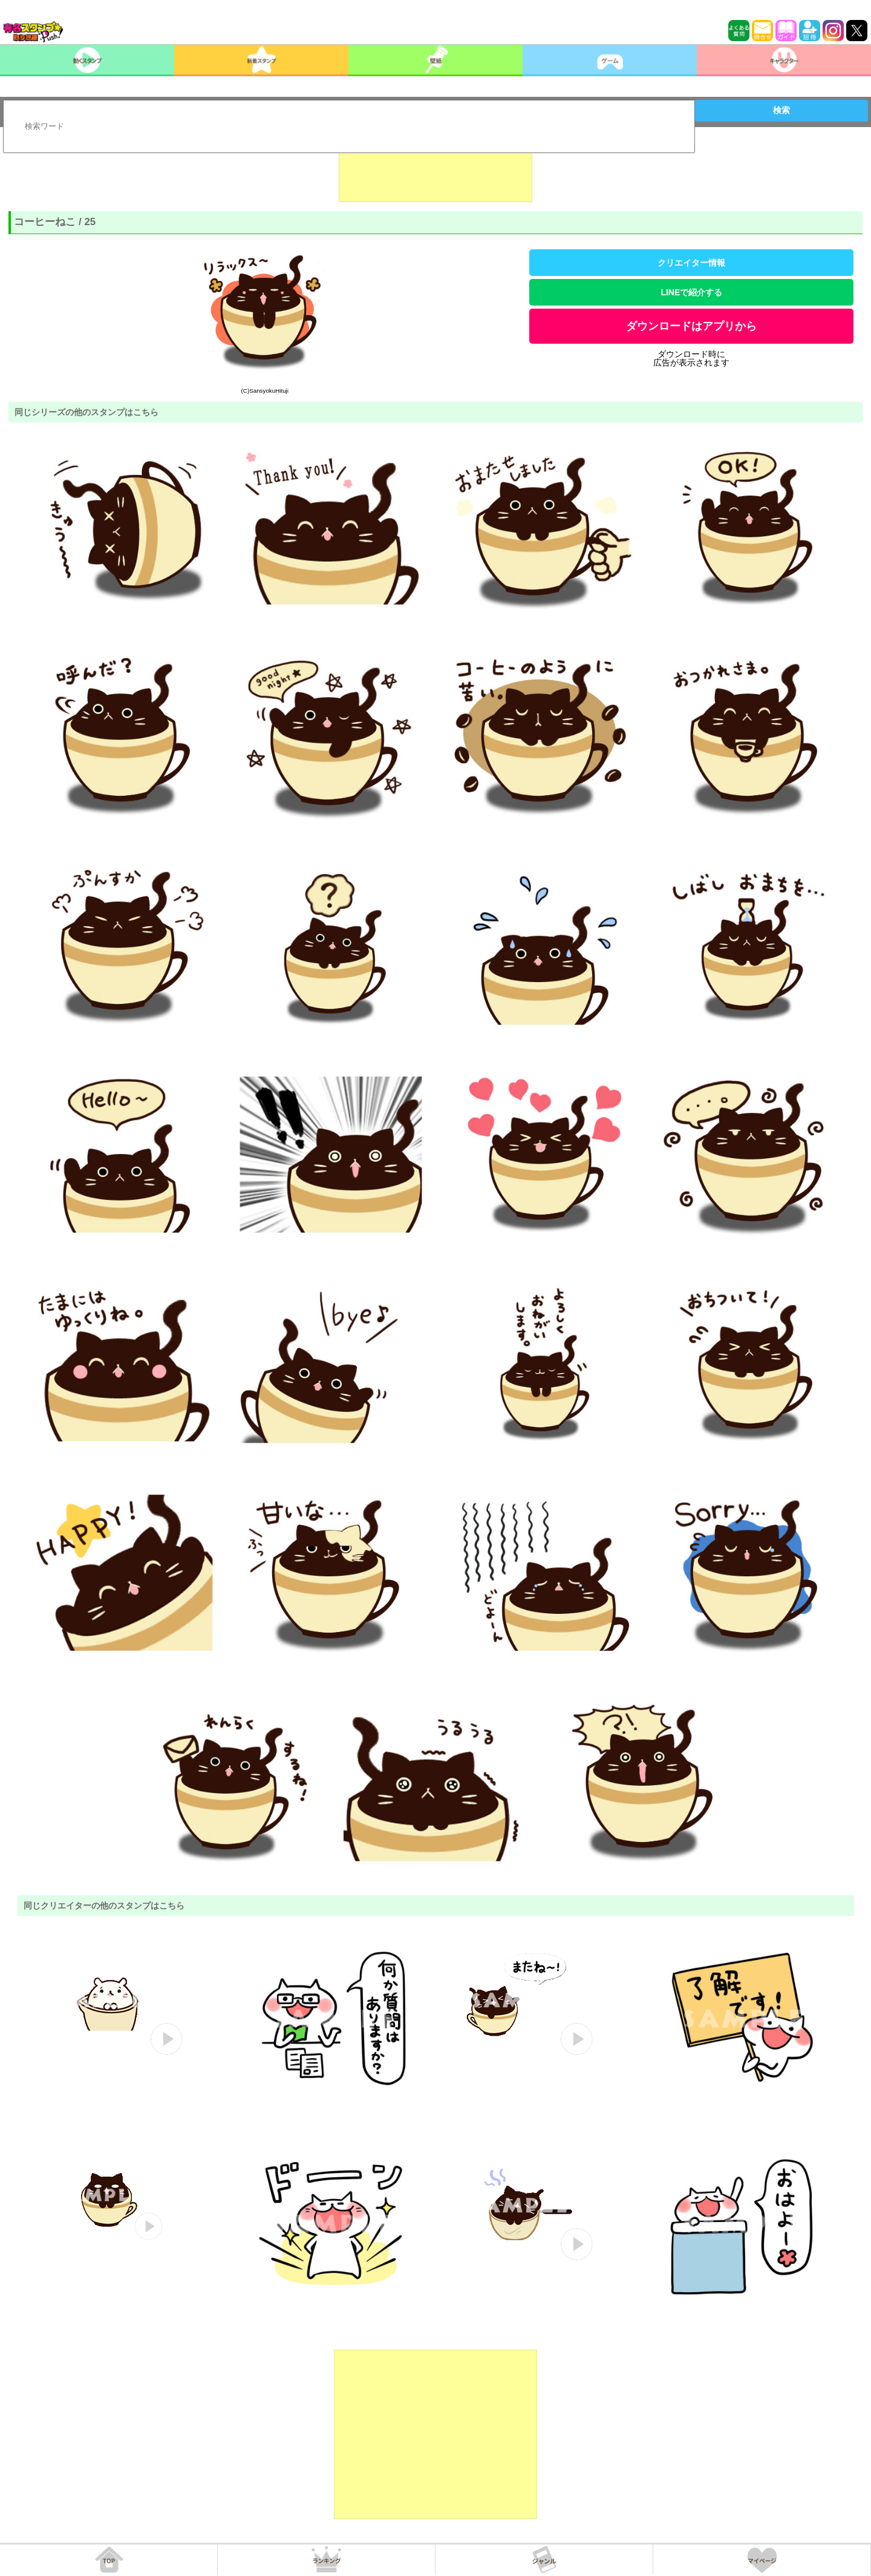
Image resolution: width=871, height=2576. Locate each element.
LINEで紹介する (691, 292)
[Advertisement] (435, 172)
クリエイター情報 (691, 262)
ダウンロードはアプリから (691, 326)
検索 (781, 110)
